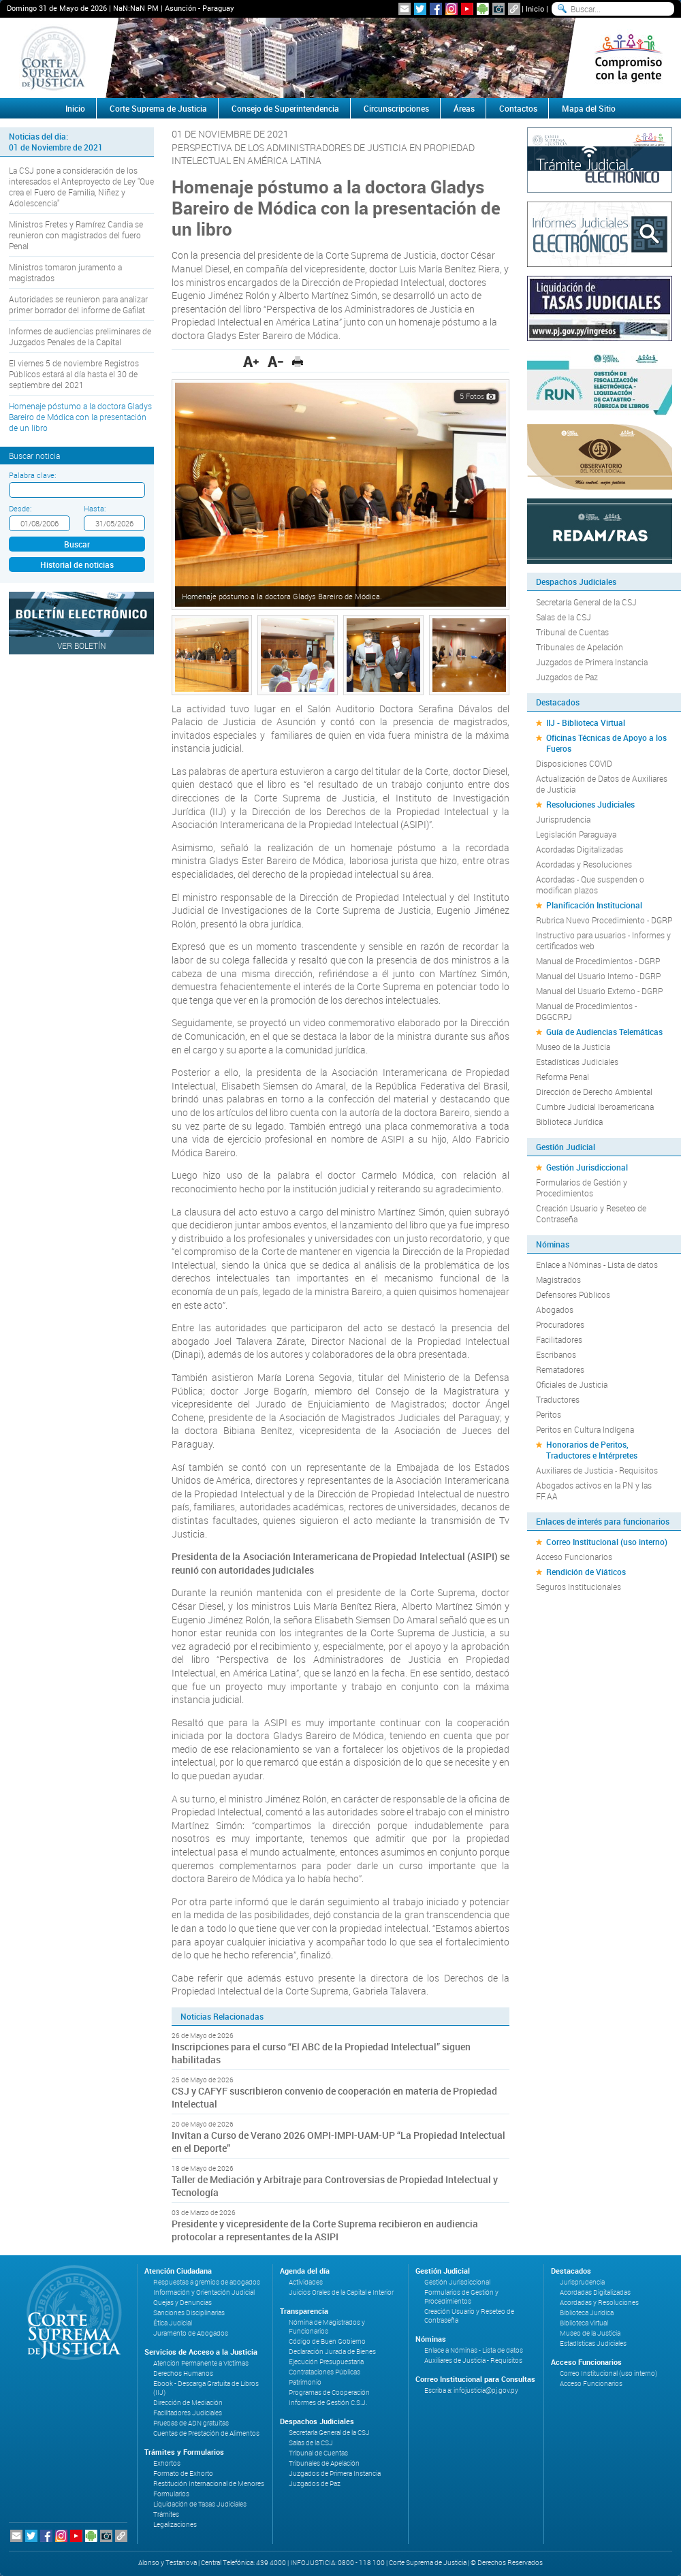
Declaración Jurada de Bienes (332, 2351)
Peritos (548, 1414)
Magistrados (558, 1279)
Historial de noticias (77, 564)
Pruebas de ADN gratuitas (191, 2423)
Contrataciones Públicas (324, 2372)
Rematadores (560, 1369)
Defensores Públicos (573, 1294)
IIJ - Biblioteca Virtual (585, 722)
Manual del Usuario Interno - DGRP (598, 975)
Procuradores (560, 1324)
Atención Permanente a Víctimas (201, 2363)
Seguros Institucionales (578, 1586)
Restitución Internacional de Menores (208, 2483)
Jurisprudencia (563, 819)
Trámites (166, 2514)
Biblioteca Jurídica (569, 1121)
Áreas (464, 108)
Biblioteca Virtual (584, 2323)
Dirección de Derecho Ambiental (594, 1091)
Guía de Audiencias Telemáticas (604, 1031)
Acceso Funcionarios (574, 1556)
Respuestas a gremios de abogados (206, 2282)
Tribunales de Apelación (579, 646)
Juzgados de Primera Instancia (592, 661)
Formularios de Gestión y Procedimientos (581, 1187)
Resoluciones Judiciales (590, 804)
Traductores (558, 1399)
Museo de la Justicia (573, 1046)
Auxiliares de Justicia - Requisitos (597, 1470)
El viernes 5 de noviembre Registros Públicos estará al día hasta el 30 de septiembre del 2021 (74, 373)
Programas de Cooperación (329, 2392)
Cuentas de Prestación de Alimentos (206, 2433)
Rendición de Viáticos (586, 1571)
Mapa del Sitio (589, 108)
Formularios (171, 2494)
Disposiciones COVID (574, 763)
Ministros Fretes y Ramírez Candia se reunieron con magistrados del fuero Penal (76, 235)
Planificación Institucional (594, 905)
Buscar (77, 544)
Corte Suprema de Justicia (158, 108)
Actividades (306, 2282)
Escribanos (556, 1354)
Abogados (554, 1309)
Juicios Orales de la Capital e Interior (341, 2292)
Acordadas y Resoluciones (584, 864)
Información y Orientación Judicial (204, 2292)
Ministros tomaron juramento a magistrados (65, 272)
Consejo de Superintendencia (285, 108)
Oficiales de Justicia (571, 1384)
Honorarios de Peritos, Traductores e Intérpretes (591, 1450)
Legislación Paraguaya (576, 834)
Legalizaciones (175, 2524)
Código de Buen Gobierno (327, 2341)
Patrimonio (305, 2382)
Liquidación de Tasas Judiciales (200, 2504)
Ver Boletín (81, 645)
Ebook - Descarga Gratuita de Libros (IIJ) (206, 2388)
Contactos (518, 108)
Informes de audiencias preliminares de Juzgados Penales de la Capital (80, 336)
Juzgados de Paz (567, 676)
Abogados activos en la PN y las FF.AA (594, 1490)
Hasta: (95, 508)
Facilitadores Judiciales (187, 2412)
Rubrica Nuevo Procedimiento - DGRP (604, 920)
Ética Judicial (172, 2323)
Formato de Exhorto (183, 2473)
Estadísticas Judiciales (577, 1061)
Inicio (535, 8)
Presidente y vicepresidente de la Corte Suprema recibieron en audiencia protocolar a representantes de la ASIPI (325, 2230)
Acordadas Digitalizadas (579, 849)
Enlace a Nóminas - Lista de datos (597, 1264)
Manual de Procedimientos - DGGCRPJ (586, 1011)
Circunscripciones (396, 108)
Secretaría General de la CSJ (586, 602)
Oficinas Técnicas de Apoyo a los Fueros (606, 743)
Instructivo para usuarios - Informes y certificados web (603, 940)
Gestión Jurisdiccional (587, 1167)
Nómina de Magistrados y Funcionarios (327, 2327)
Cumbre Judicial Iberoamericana (595, 1106)
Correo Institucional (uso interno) (606, 1541)
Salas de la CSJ (563, 616)
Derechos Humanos (183, 2373)
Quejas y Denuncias (182, 2302)
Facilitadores (559, 1339)
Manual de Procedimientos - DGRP (598, 960)
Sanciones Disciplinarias (189, 2312)
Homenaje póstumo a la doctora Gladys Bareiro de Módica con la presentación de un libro (80, 416)
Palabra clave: (32, 475)
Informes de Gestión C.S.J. (328, 2402)
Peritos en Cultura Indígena (585, 1429)
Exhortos (166, 2463)
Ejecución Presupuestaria (326, 2361)
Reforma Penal (562, 1076)
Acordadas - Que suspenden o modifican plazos (590, 884)
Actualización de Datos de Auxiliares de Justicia (601, 784)
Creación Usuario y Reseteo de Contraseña (591, 1213)
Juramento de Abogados (190, 2333)
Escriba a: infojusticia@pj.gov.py (471, 2390)
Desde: (20, 508)
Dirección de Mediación (188, 2402)
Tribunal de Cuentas (572, 631)
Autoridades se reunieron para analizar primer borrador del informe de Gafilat (78, 304)
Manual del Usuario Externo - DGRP (599, 990)
